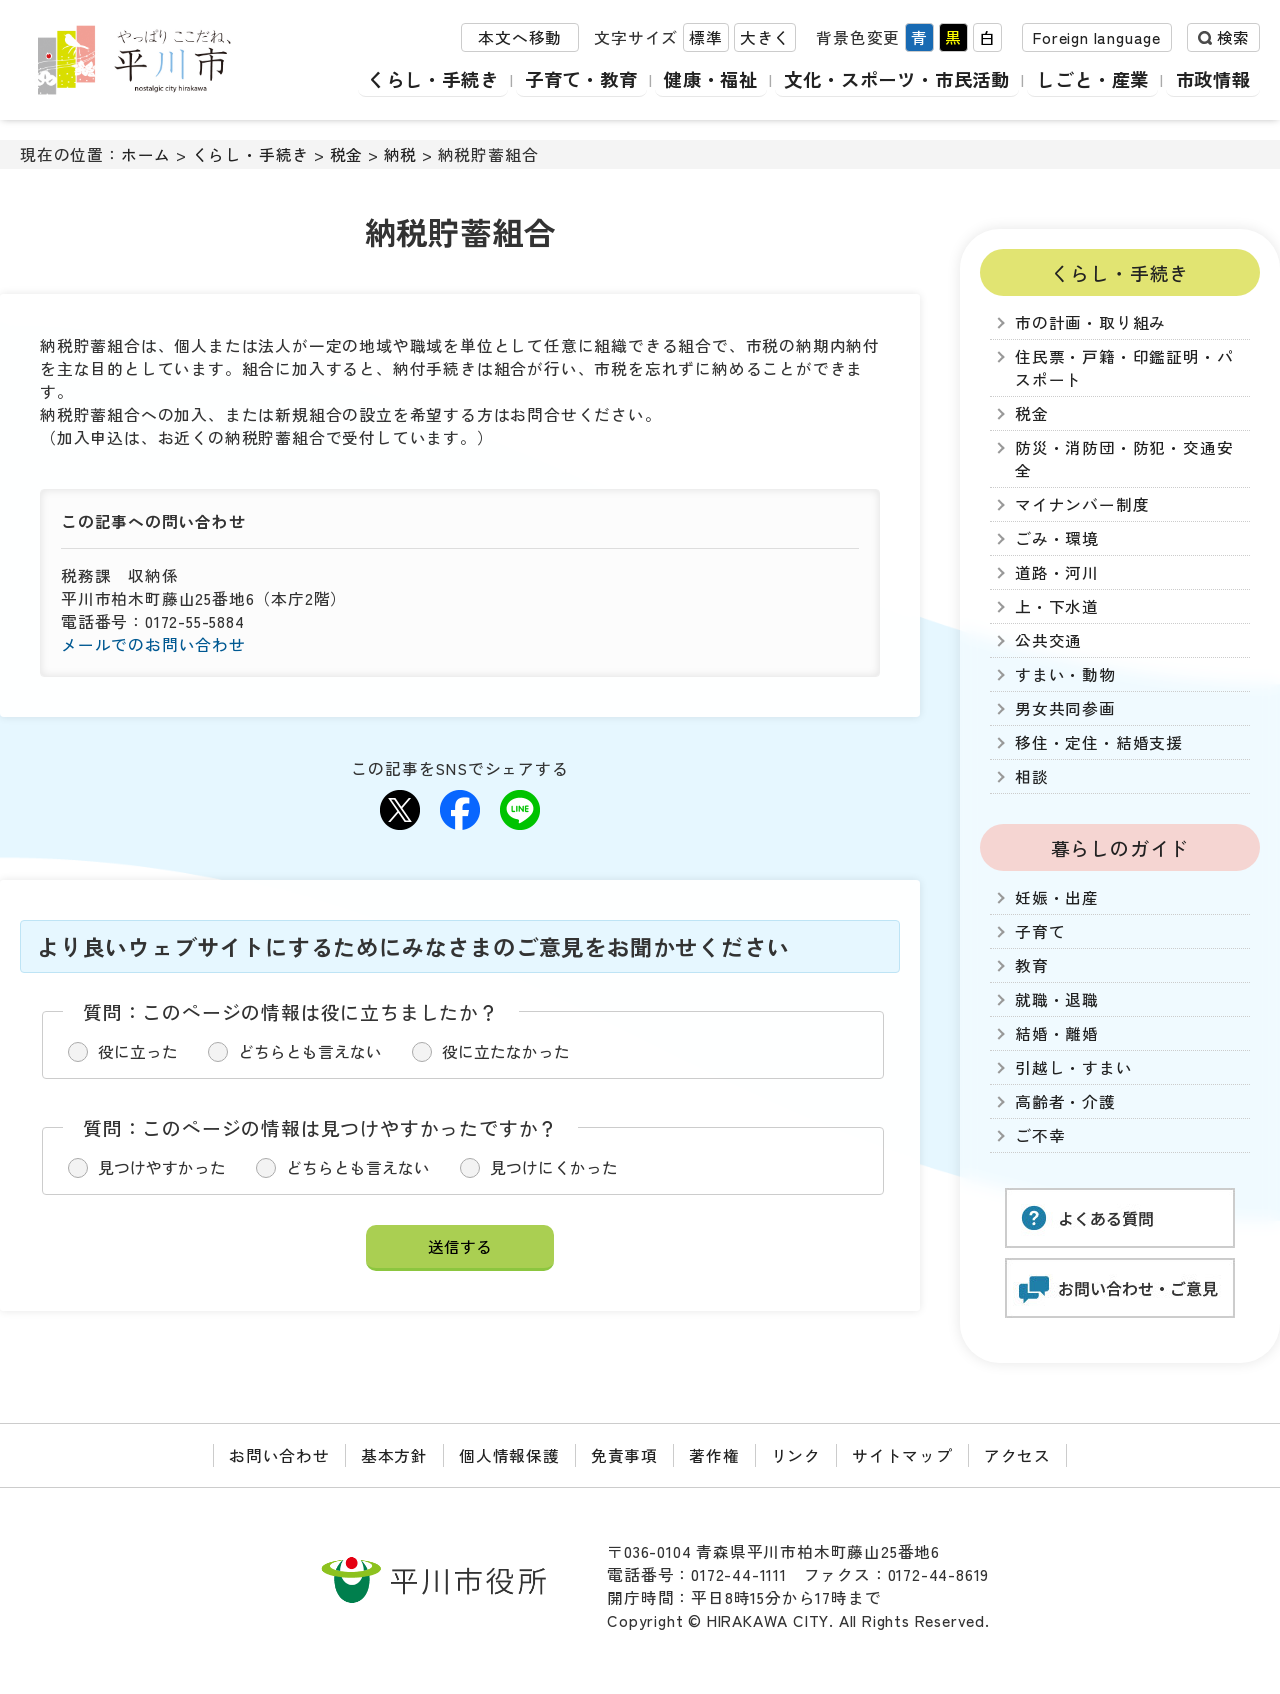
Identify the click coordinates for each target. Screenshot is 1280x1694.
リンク (796, 1455)
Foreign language (1097, 38)
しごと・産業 (1089, 79)
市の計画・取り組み (1090, 322)
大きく (765, 38)
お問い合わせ (279, 1455)
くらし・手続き (410, 79)
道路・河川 (1057, 572)
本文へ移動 (520, 38)
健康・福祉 (695, 79)
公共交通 (1048, 640)
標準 (706, 38)
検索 (1233, 38)
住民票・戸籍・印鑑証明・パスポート (1124, 368)
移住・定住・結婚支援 (1099, 742)
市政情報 (1212, 79)
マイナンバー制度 (1082, 504)
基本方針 (394, 1455)
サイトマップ (902, 1455)
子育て (1040, 931)
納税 (401, 154)
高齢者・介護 (1065, 1101)
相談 (1032, 776)
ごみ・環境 (1057, 538)
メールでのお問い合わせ (153, 644)
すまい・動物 (1065, 674)
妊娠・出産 (1057, 897)
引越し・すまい (1074, 1067)
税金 (347, 154)
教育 (1032, 965)
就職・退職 (1057, 999)
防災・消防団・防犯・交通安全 (1124, 459)
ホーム (146, 154)
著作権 (714, 1455)
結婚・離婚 (1057, 1033)
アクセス (1017, 1455)
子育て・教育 (562, 79)
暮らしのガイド (1120, 847)
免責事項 (624, 1455)
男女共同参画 (1065, 708)
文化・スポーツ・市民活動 (888, 79)
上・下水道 (1057, 606)
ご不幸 (1040, 1135)
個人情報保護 (509, 1455)
